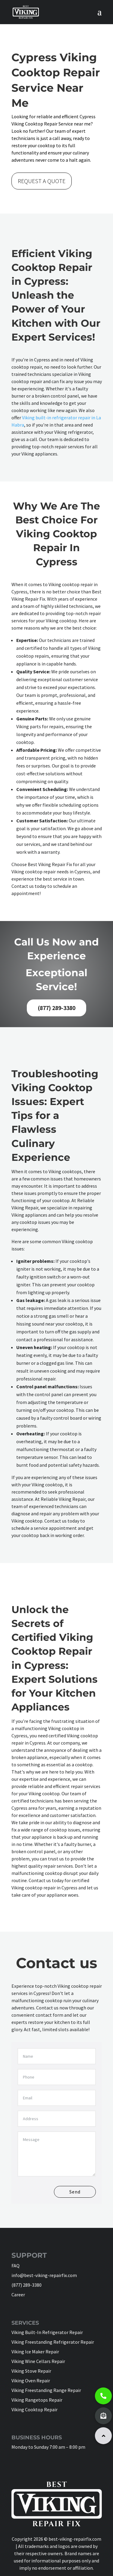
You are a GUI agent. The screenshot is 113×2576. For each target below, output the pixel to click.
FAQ (15, 2266)
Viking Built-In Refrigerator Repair (47, 2332)
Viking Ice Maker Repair (35, 2352)
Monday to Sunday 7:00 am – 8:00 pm (48, 2447)
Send (74, 2192)
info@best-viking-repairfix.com (44, 2275)
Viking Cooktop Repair (34, 2409)
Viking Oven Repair (30, 2380)
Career (18, 2295)
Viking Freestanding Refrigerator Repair (52, 2342)
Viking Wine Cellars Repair (38, 2361)
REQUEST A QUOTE (41, 181)
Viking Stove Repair (31, 2371)
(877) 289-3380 (56, 1008)
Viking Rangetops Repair (36, 2400)
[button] (103, 2435)
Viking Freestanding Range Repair (46, 2390)
